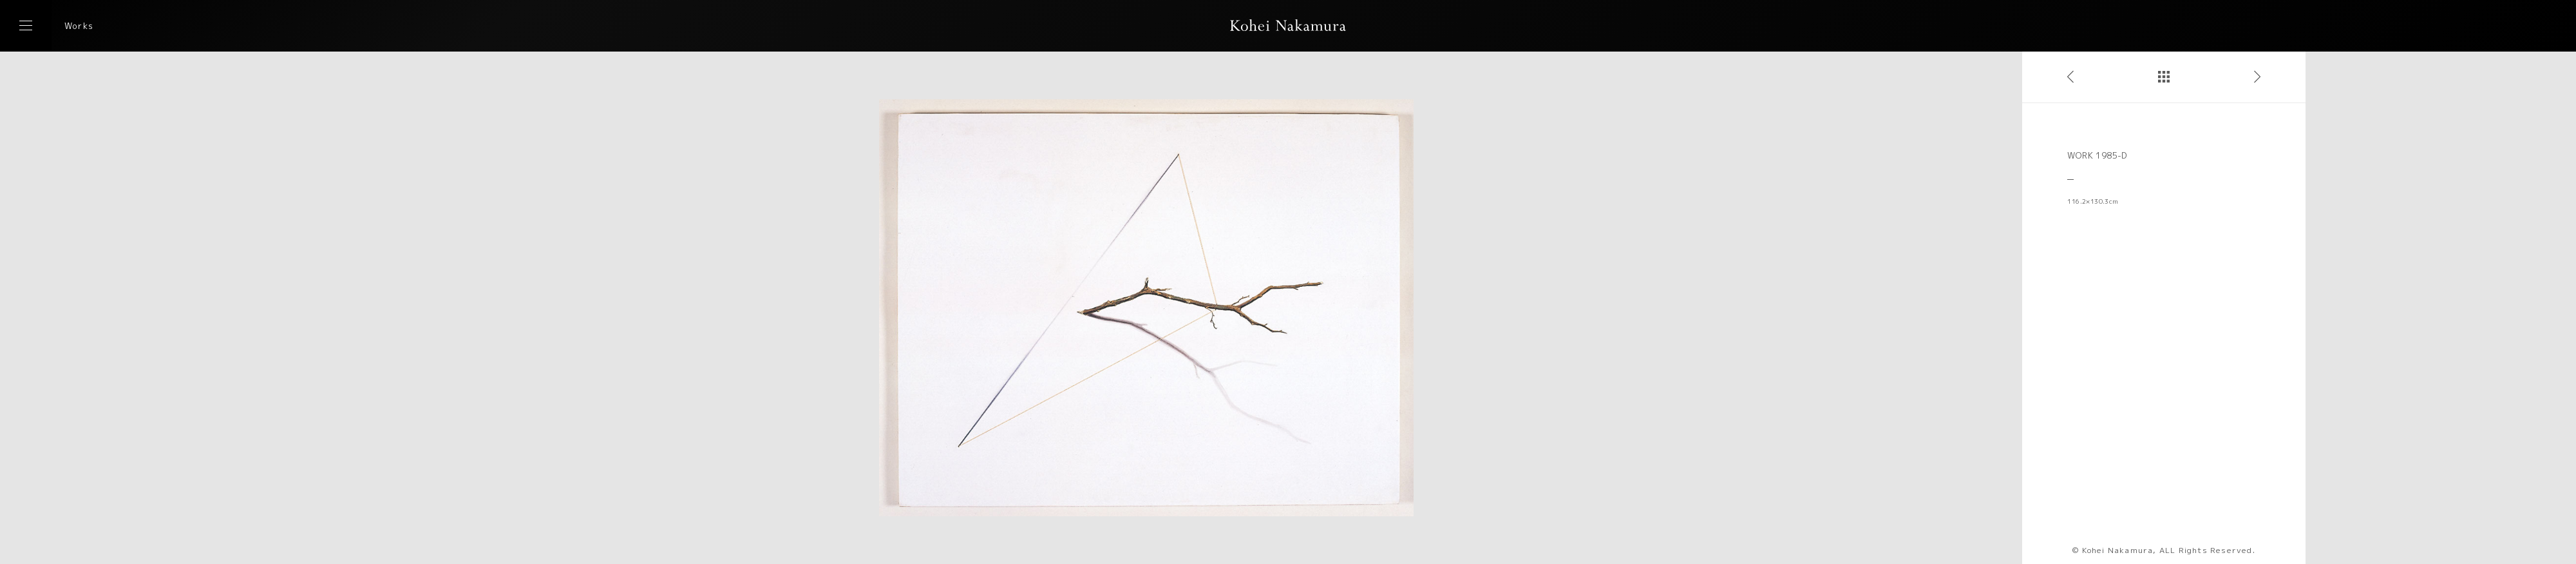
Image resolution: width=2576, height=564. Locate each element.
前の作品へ (2070, 77)
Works (79, 26)
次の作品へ (2257, 77)
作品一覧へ (2164, 77)
